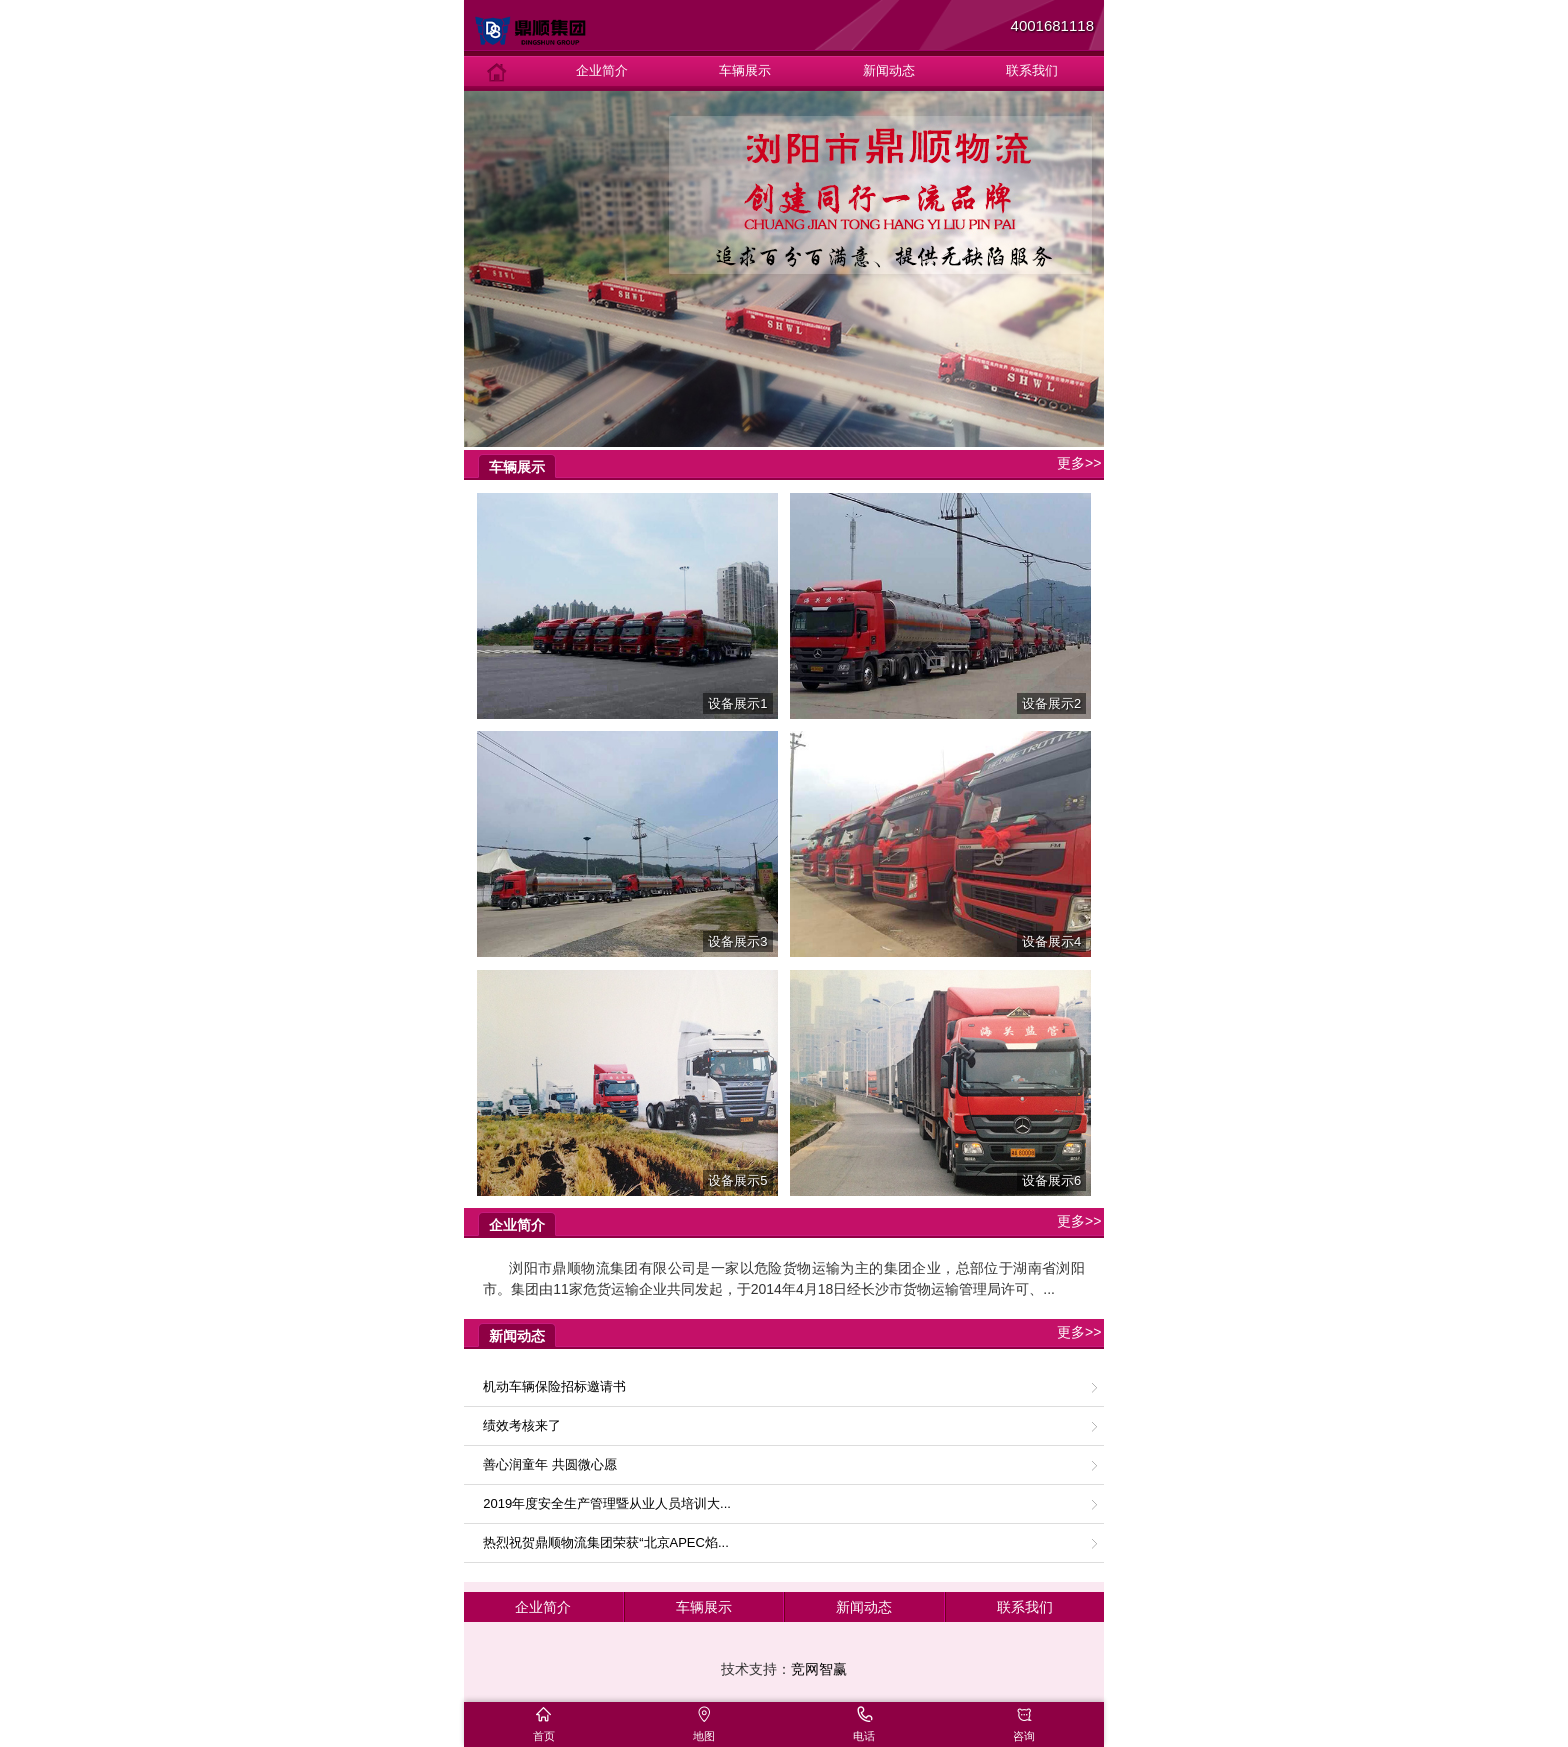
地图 (704, 1736)
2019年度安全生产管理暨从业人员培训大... (607, 1503)
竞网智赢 (819, 1669)
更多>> (1079, 463)
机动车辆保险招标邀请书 (554, 1386)
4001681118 (1052, 25)
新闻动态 (889, 70)
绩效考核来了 (522, 1425)
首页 (544, 1736)
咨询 (1024, 1736)
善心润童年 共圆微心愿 (550, 1464)
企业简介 (602, 70)
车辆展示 (745, 70)
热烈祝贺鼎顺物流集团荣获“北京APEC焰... (606, 1542)
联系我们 (1032, 70)
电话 (864, 1736)
